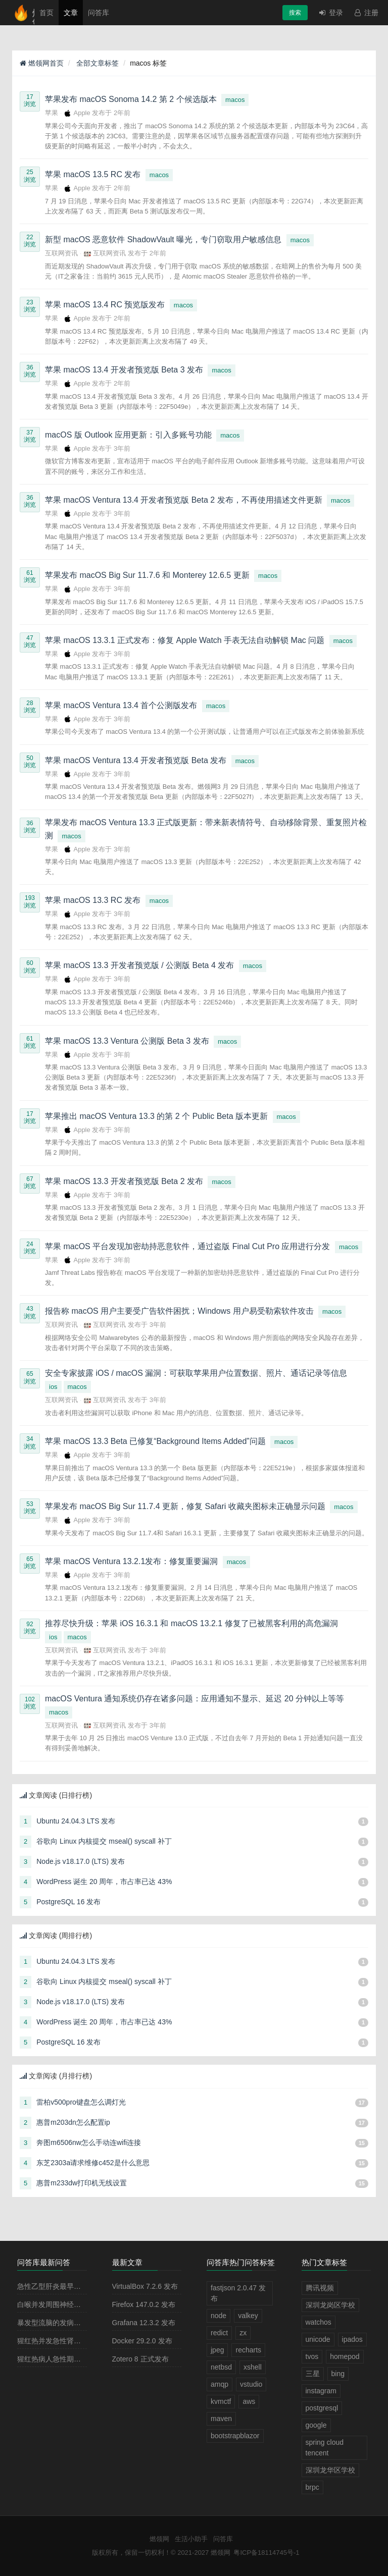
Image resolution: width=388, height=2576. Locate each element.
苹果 (51, 113)
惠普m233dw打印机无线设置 (81, 2183)
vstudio (251, 2384)
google (316, 2425)
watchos (318, 2322)
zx (243, 2333)
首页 (46, 13)
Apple (78, 113)
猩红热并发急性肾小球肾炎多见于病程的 (80, 2341)
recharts (248, 2350)
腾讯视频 (320, 2288)
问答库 (98, 13)
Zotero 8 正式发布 (140, 2359)
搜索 (295, 12)
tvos (312, 2356)
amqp (219, 2384)
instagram (321, 2391)
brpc (312, 2487)
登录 (330, 13)
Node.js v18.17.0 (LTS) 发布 (80, 1861)
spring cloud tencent (325, 2447)
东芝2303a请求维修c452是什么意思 (92, 2163)
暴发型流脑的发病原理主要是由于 (70, 2323)
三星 (313, 2374)
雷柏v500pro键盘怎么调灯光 (81, 2102)
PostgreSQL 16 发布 (68, 1902)
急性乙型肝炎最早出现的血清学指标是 (77, 2286)
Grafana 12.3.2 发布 (143, 2323)
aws (249, 2401)
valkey (248, 2316)
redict (219, 2333)
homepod (344, 2356)
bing (338, 2374)
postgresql (322, 2408)
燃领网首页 (42, 63)
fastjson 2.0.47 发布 (238, 2293)
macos (235, 99)
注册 (365, 13)
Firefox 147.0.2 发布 (143, 2304)
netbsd (221, 2367)
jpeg (217, 2350)
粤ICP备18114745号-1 (266, 2552)
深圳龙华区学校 (330, 2470)
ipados (352, 2339)
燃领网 (159, 2539)
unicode (318, 2339)
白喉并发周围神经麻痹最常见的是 (70, 2304)
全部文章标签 (97, 63)
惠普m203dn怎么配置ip (73, 2122)
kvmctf (221, 2401)
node (218, 2316)
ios (53, 1386)
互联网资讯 (61, 253)
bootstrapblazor (235, 2436)
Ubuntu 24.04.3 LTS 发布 (75, 1821)
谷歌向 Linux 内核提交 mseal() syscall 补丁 (104, 1841)
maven (221, 2418)
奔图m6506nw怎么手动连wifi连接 (88, 2142)
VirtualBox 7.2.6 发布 (145, 2286)
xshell (253, 2367)
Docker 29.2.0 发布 (142, 2341)
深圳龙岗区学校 (330, 2305)
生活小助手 (191, 2539)
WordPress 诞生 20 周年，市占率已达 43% (104, 1881)
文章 (71, 13)
